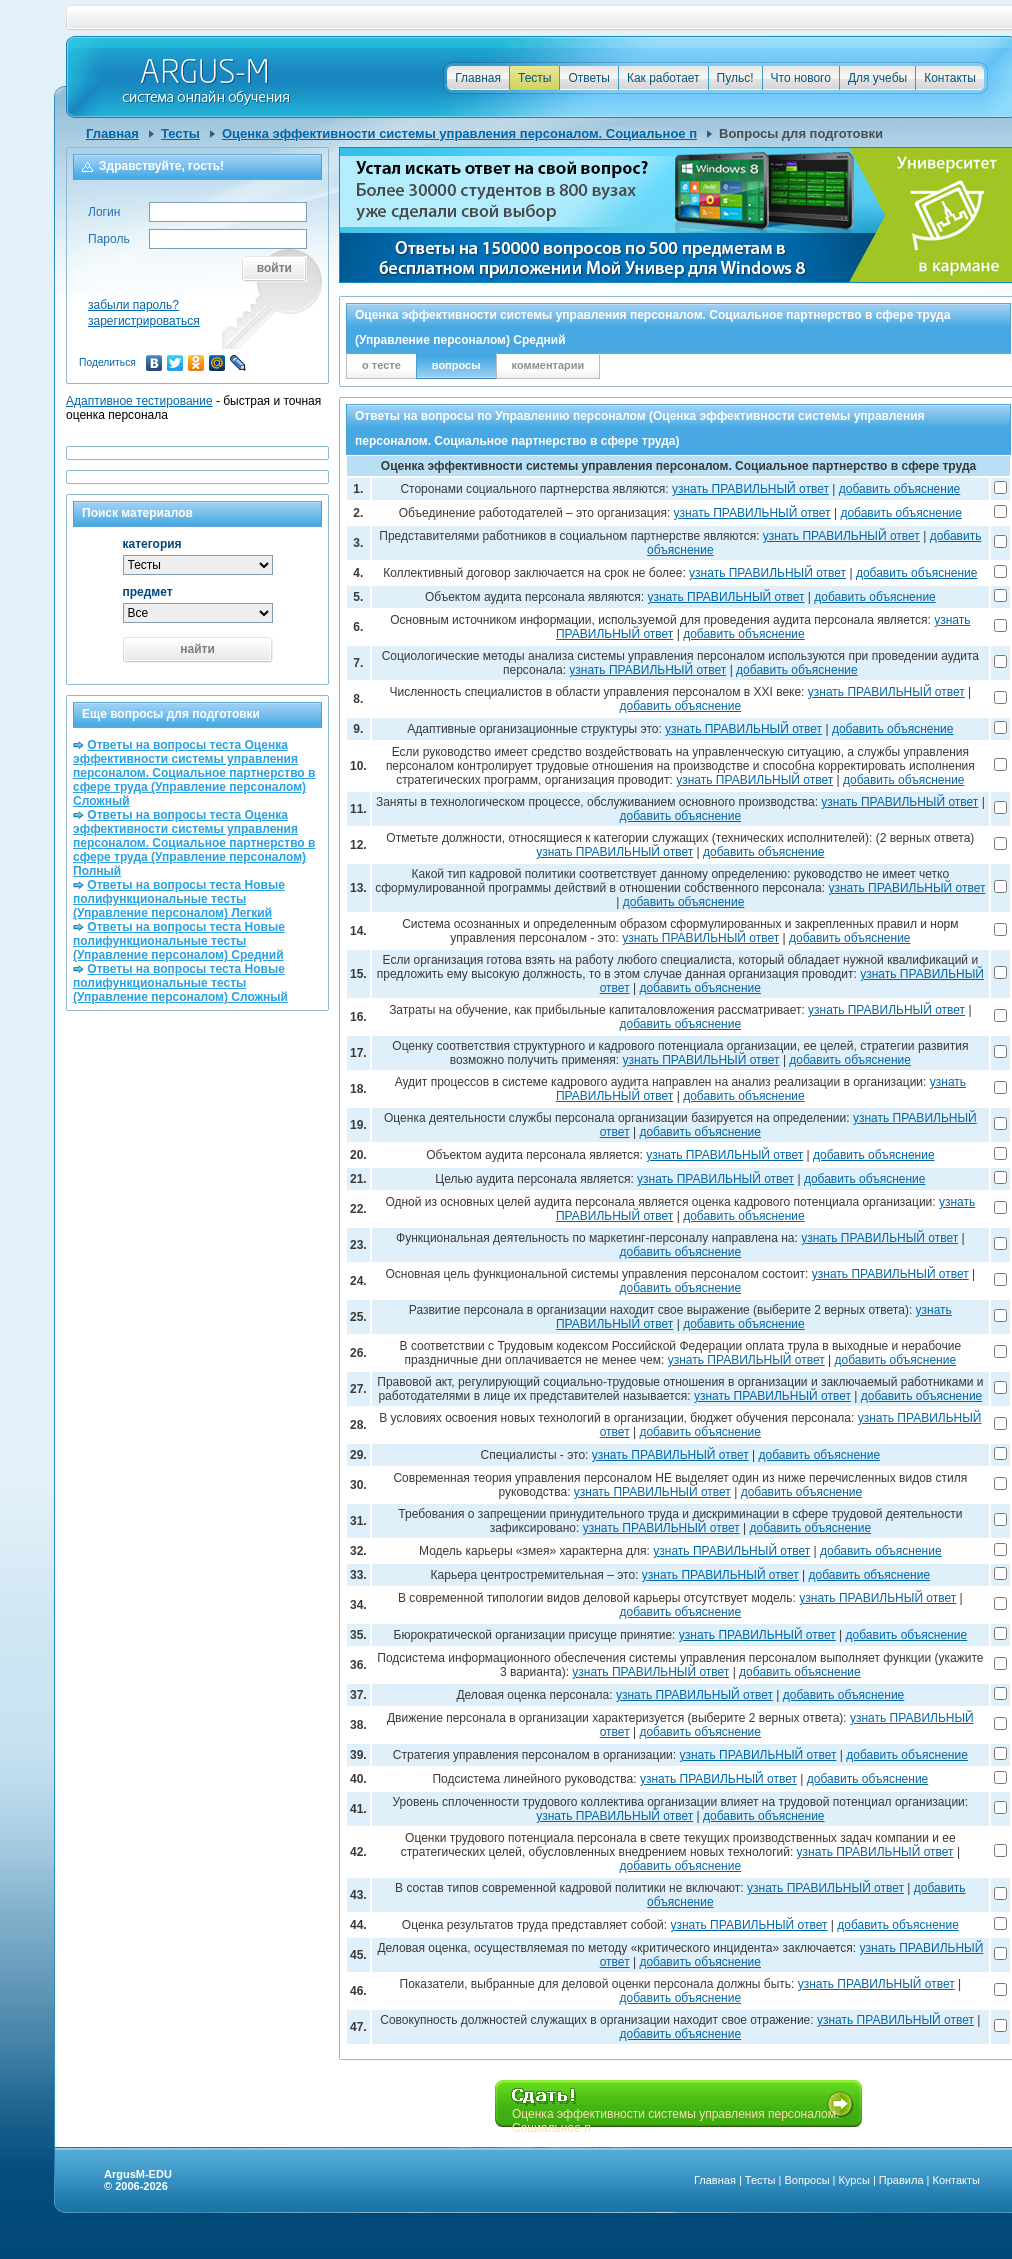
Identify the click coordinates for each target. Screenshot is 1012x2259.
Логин (104, 212)
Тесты (534, 78)
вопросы (456, 365)
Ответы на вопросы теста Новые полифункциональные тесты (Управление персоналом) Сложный (180, 983)
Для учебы (877, 78)
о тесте (381, 365)
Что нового (801, 78)
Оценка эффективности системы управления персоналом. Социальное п (459, 133)
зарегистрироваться (144, 321)
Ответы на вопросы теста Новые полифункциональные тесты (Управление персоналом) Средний (179, 941)
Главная (478, 78)
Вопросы (806, 2180)
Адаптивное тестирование (139, 401)
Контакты (950, 78)
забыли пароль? (133, 305)
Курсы (854, 2180)
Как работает (663, 78)
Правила (901, 2180)
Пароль (109, 239)
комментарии (548, 365)
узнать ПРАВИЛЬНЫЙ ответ (750, 489)
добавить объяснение (900, 489)
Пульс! (735, 78)
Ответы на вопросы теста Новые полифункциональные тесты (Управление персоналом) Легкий (179, 899)
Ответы (588, 78)
